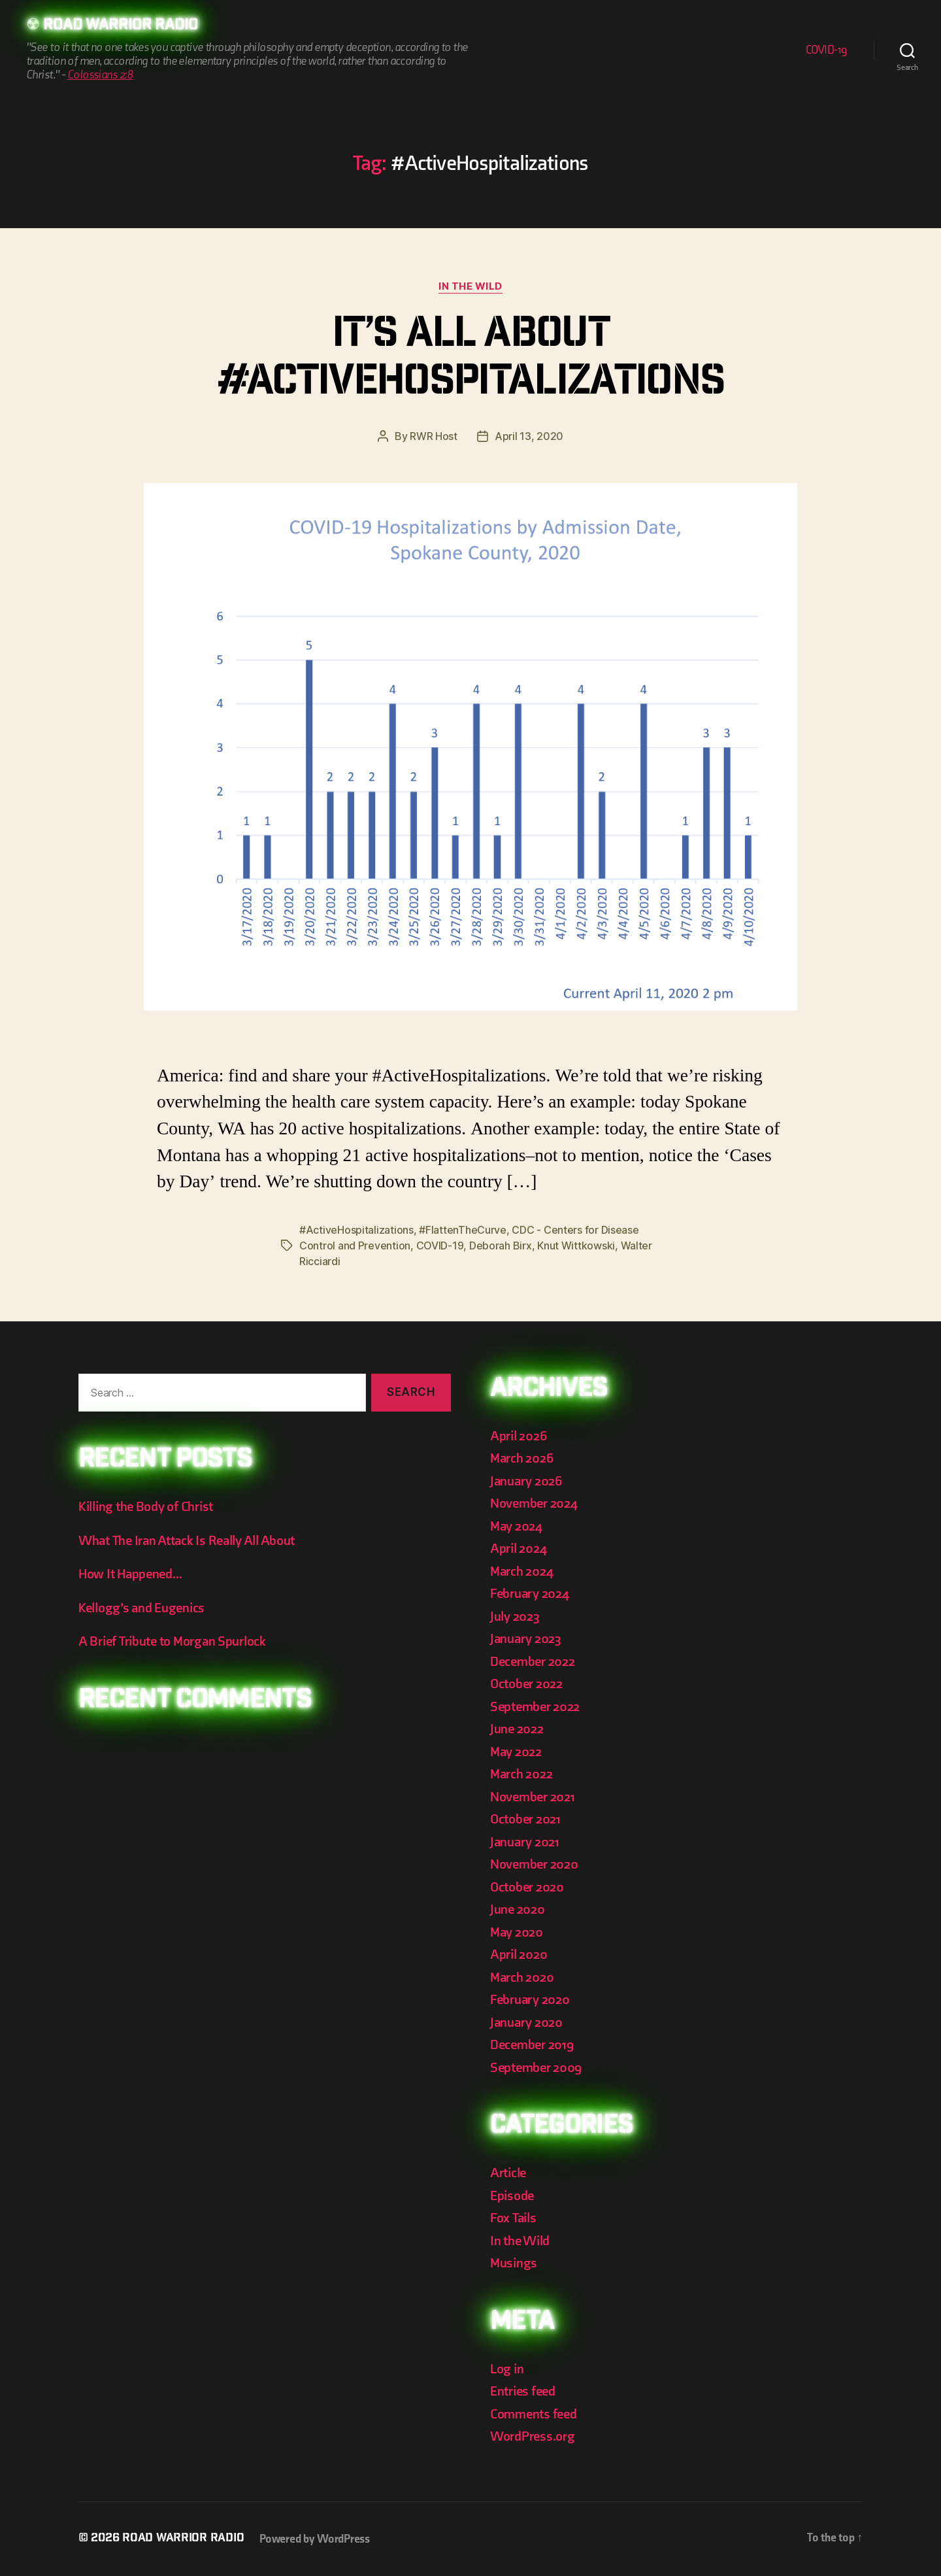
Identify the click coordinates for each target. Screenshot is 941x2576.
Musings (513, 2263)
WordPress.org (532, 2436)
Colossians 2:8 (100, 75)
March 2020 (521, 1977)
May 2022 (516, 1752)
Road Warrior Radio (120, 26)
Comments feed (533, 2414)
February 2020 (530, 1999)
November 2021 (532, 1797)
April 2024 (518, 1548)
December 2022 (532, 1661)
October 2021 (525, 1819)
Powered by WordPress (314, 2539)
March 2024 (521, 1571)
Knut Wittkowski (576, 1245)
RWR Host (433, 436)
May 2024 (516, 1526)
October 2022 (526, 1684)
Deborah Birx (500, 1245)
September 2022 (535, 1707)
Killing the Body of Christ (145, 1507)
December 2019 (532, 2045)
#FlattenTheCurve (462, 1229)
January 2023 (525, 1639)
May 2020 (516, 1932)
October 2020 (527, 1887)
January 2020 (526, 2022)
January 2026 (526, 1481)
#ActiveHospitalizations (356, 1229)
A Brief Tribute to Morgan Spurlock (172, 1641)
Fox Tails (513, 2218)
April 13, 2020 (529, 436)
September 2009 (536, 2067)
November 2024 (534, 1503)
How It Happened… (130, 1574)
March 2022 (521, 1774)
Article (508, 2173)
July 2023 (515, 1616)
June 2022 (517, 1729)
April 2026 (518, 1436)
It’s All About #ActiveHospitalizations (471, 360)
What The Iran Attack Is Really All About (186, 1541)
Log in (506, 2369)
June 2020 (517, 1909)
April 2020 (518, 1954)
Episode (512, 2196)
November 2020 (534, 1864)
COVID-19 (827, 50)
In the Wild (470, 286)
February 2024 (529, 1593)
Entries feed (522, 2391)
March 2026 (521, 1458)
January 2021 (524, 1842)
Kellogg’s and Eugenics (141, 1608)
